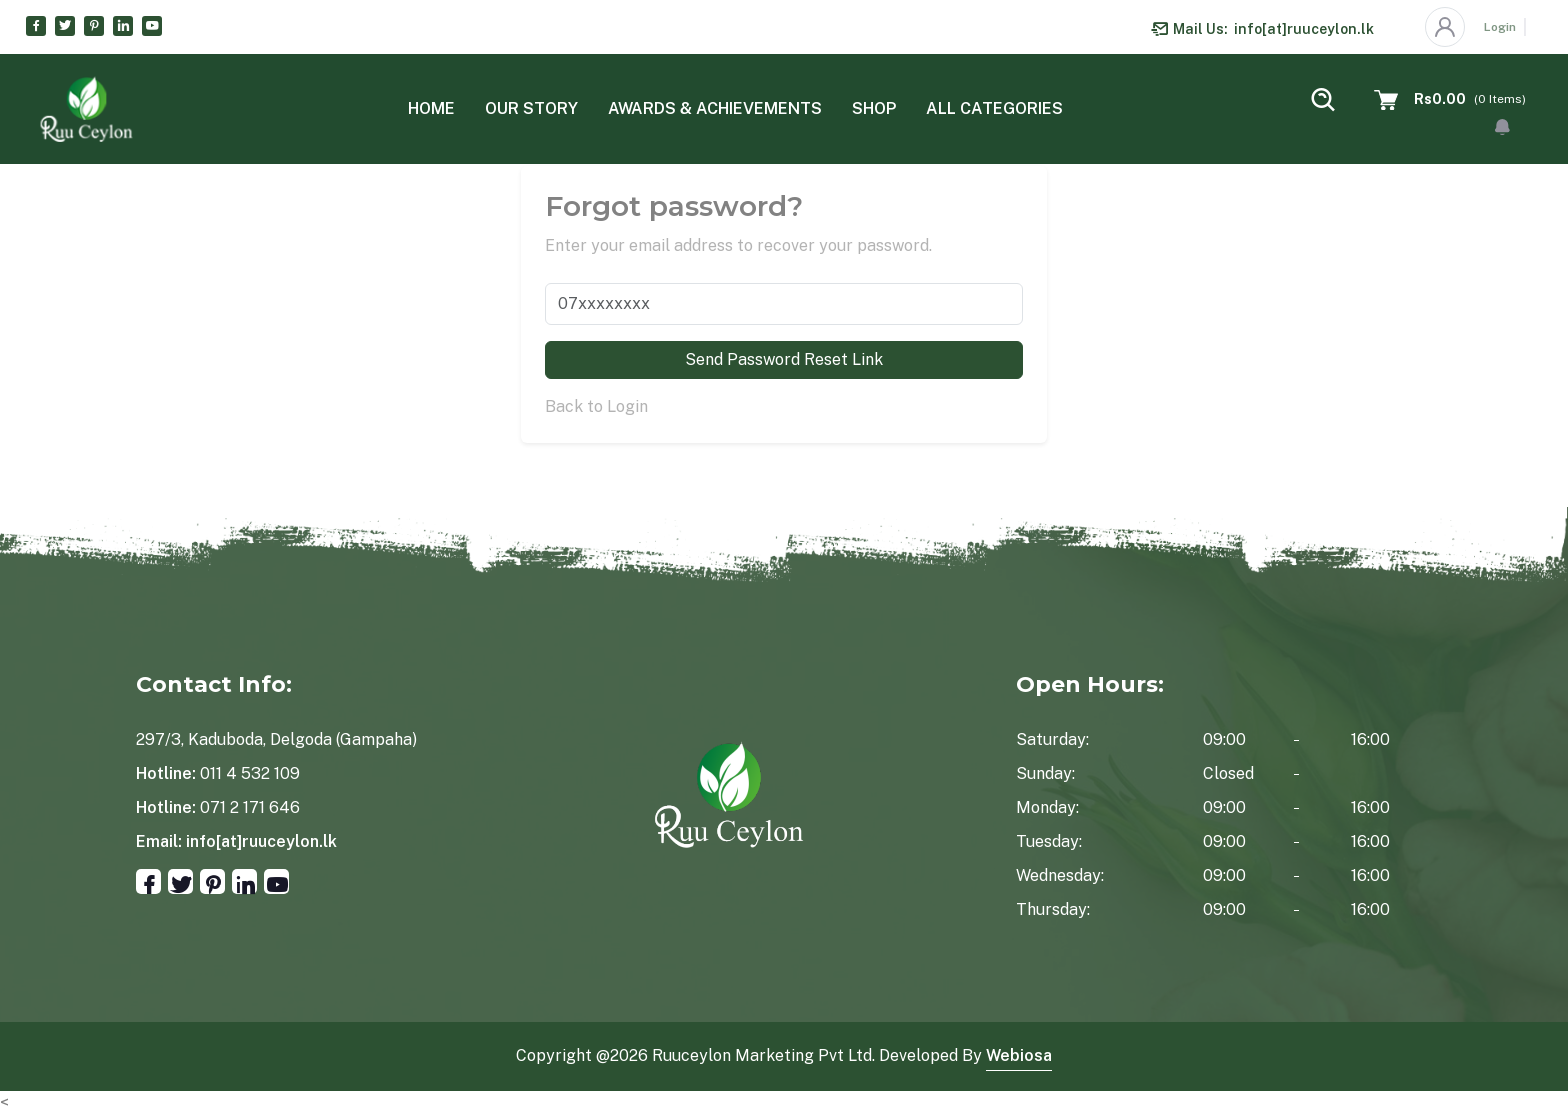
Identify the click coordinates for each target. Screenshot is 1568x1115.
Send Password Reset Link (784, 359)
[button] (1502, 127)
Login (1500, 27)
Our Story (531, 108)
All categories (994, 108)
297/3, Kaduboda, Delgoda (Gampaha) (276, 739)
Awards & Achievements (715, 108)
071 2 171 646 (250, 807)
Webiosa (1019, 1055)
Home (431, 108)
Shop (874, 108)
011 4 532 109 (250, 773)
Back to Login (596, 406)
